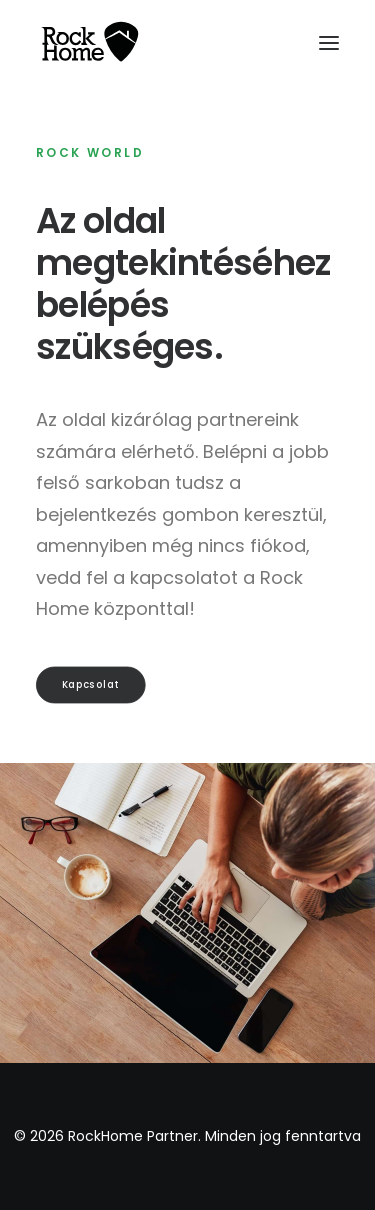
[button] (329, 43)
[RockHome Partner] (90, 43)
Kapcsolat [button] (91, 684)
